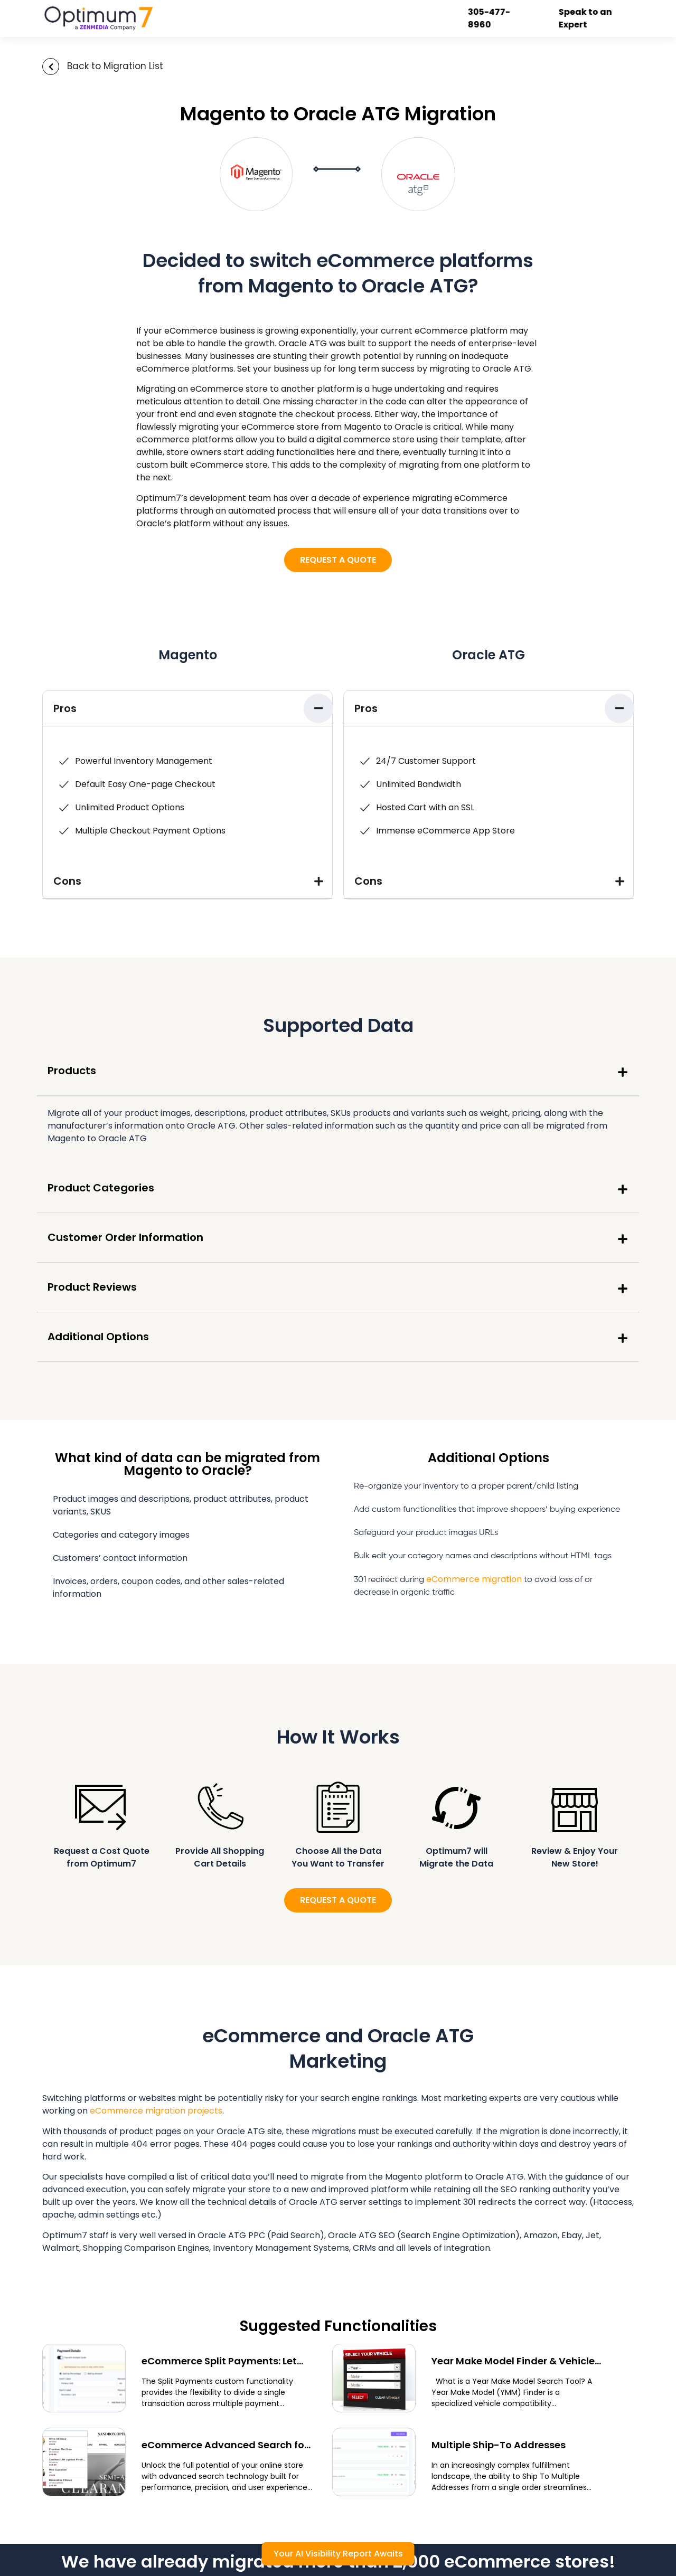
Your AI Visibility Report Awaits (338, 2553)
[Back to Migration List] (50, 66)
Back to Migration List (115, 66)
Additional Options (98, 1336)
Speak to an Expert (586, 18)
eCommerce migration (474, 1579)
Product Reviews (92, 1287)
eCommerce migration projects (156, 2111)
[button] (187, 708)
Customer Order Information (125, 1237)
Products (72, 1070)
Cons (67, 881)
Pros (65, 708)
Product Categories (101, 1187)
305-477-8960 (489, 18)
